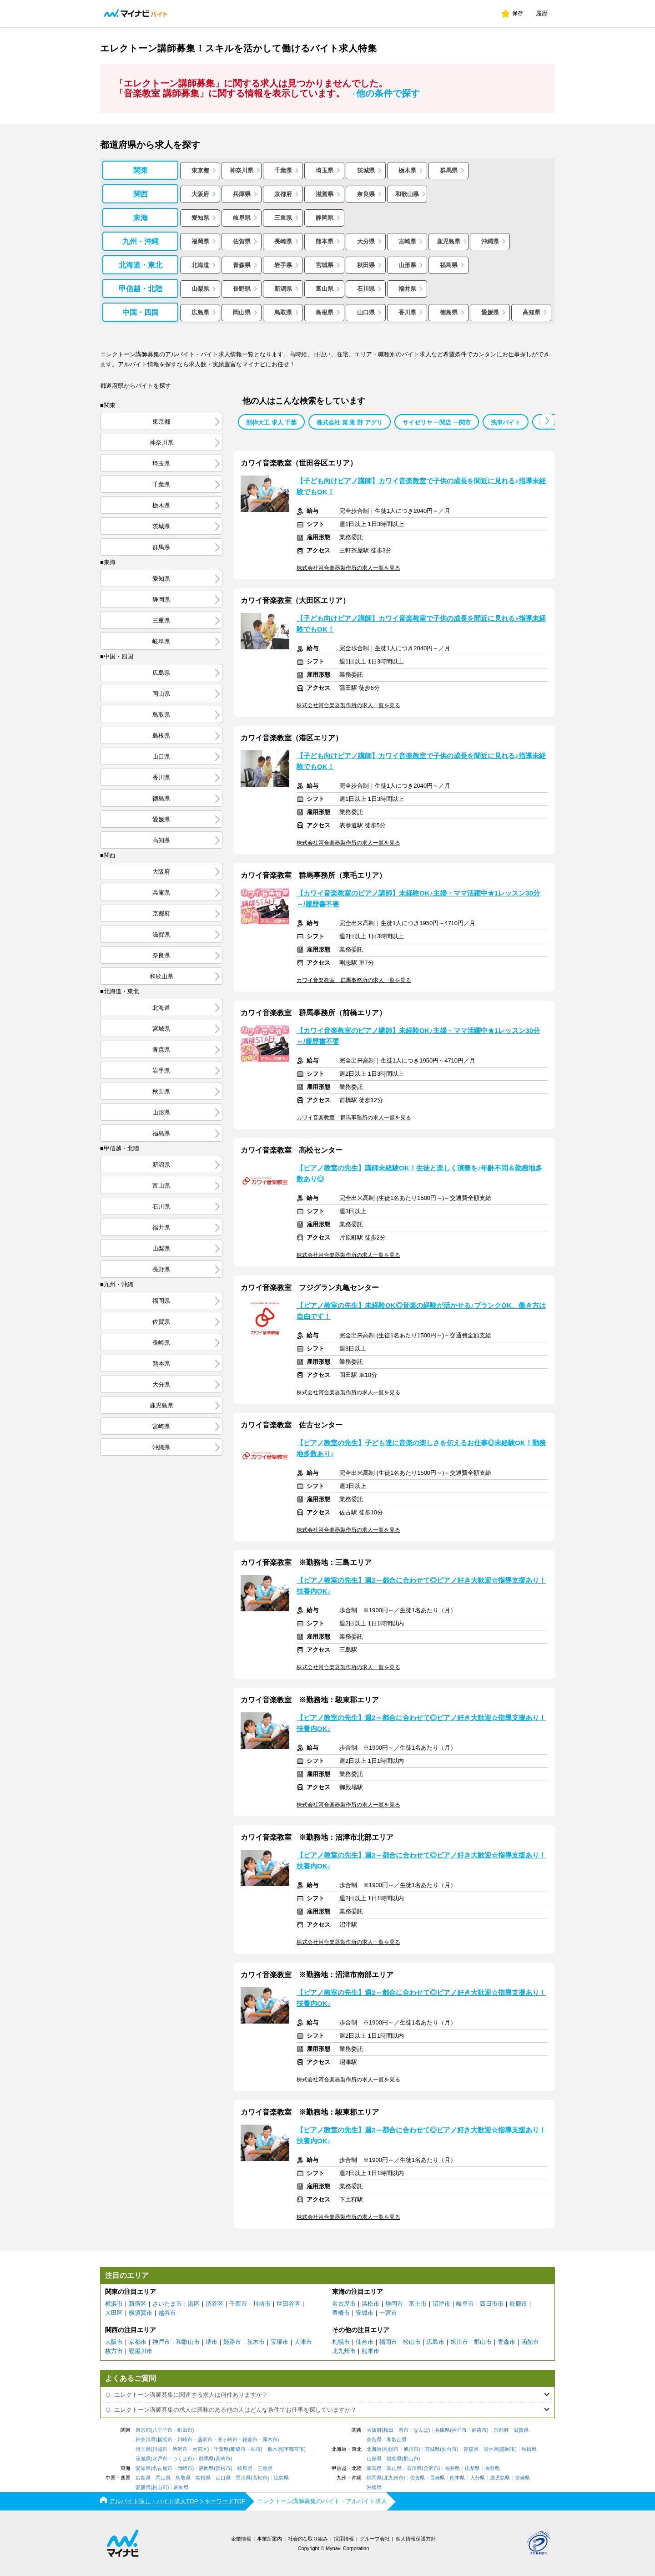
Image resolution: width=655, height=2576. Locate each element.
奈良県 (366, 194)
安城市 (364, 2312)
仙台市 (364, 2341)
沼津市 (441, 2303)
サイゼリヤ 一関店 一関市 (437, 422)
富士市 (418, 2303)
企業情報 (241, 2538)
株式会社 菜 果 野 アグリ (349, 422)
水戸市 (159, 2458)
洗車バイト (505, 422)
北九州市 (344, 2351)
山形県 (407, 265)
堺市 (211, 2341)
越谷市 (167, 2312)
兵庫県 (242, 194)
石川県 (366, 288)
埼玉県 (324, 170)
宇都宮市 (294, 2449)
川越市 (159, 2449)
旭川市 (459, 2341)
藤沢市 (204, 2439)
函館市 (530, 2341)
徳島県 (449, 312)
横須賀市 (140, 2312)
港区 (194, 2303)
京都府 (283, 194)
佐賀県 (242, 241)
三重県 (283, 217)
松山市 (412, 2341)
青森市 (506, 2341)
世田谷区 (288, 2303)
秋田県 (366, 265)
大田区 (114, 2312)
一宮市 (388, 2312)
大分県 (366, 241)
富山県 (324, 288)
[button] (547, 421)
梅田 (388, 2430)
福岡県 (200, 241)
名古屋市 (344, 2303)
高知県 (531, 312)
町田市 (184, 2430)
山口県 (366, 312)
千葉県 (283, 170)
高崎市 (223, 2458)
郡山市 (483, 2341)
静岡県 (324, 217)
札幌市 (341, 2341)
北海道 (200, 265)
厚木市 (269, 2439)
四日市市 (492, 2303)
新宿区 (137, 2303)
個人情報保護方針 (416, 2538)
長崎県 (283, 241)
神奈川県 (241, 170)
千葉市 (238, 2303)
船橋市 (238, 2449)
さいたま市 (167, 2303)
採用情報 (344, 2538)
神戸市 (161, 2341)
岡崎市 (184, 2468)
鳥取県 (283, 312)
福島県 (449, 265)
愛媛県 (490, 312)
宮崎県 (407, 241)
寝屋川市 (140, 2351)
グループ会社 (375, 2538)
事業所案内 (269, 2538)
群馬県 (449, 170)
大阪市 (114, 2341)
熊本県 (324, 241)
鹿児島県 (448, 241)
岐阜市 (465, 2303)
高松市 (259, 2477)
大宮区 (199, 2449)
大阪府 (200, 194)
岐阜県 (242, 217)
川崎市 (262, 2303)
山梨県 (200, 288)
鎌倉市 (249, 2439)
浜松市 (370, 2303)
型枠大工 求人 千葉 (271, 422)
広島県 (200, 312)
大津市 (303, 2341)
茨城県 (366, 170)
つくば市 (182, 2458)
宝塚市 (279, 2341)
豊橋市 (341, 2312)
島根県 (324, 312)
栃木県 (407, 170)
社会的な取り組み (308, 2538)
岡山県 (242, 312)
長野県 (242, 288)
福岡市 (388, 2341)
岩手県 (283, 265)
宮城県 (324, 265)
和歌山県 (407, 194)
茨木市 (256, 2341)
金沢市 (430, 2468)
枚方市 (114, 2351)
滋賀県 (324, 194)
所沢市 (179, 2449)
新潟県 (283, 288)
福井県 (407, 288)
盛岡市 (507, 2449)
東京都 (200, 170)
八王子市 (162, 2430)
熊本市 (370, 2351)
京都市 (137, 2341)
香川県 (407, 312)
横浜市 (114, 2303)
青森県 (242, 265)
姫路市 (232, 2341)
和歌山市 (188, 2341)
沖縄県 (490, 241)
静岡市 (394, 2303)
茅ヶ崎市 (227, 2439)
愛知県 (200, 217)
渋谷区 (214, 2303)
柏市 (256, 2449)
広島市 (435, 2341)
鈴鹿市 (518, 2303)
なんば (420, 2430)
